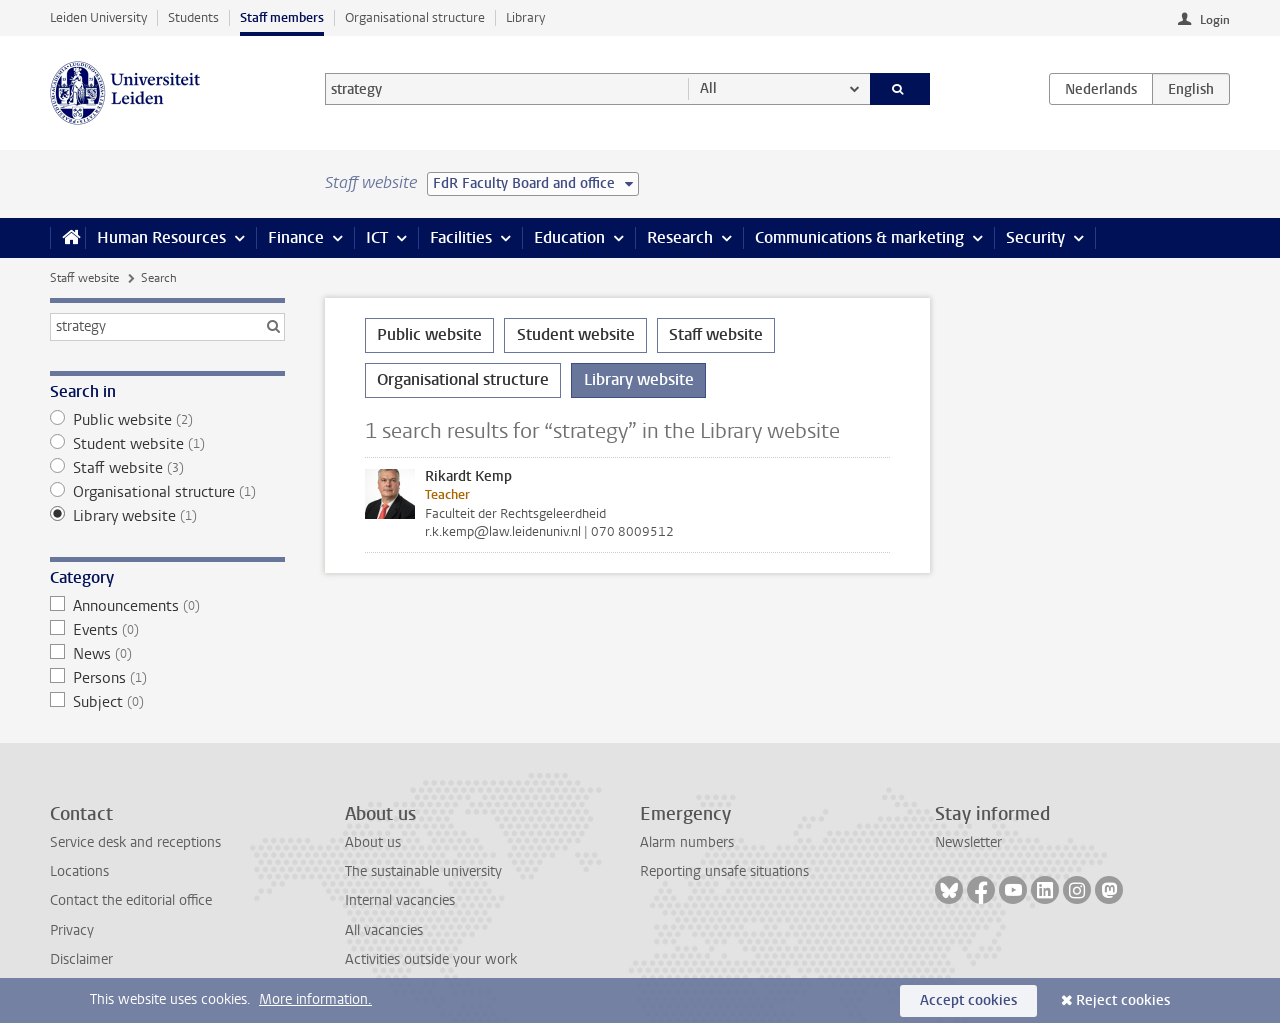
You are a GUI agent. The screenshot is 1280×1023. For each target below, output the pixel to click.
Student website (167, 444)
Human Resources (161, 237)
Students (193, 17)
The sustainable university (423, 871)
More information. (315, 999)
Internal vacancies (400, 900)
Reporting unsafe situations (724, 871)
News (167, 654)
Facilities (461, 237)
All (708, 88)
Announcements (167, 606)
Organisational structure (415, 17)
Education (569, 237)
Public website (167, 420)
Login (1215, 20)
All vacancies (384, 930)
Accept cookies (968, 1000)
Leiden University (98, 17)
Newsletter (968, 842)
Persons (167, 678)
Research (680, 237)
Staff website (84, 278)
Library (525, 17)
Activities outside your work (431, 959)
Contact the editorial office (131, 900)
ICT (377, 237)
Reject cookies (1123, 1000)
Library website (167, 516)
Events (167, 630)
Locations (79, 871)
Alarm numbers (687, 842)
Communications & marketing (859, 237)
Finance (296, 237)
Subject (167, 702)
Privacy (72, 930)
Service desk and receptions (135, 842)
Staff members (282, 17)
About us (373, 842)
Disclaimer (81, 959)
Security (1035, 237)
